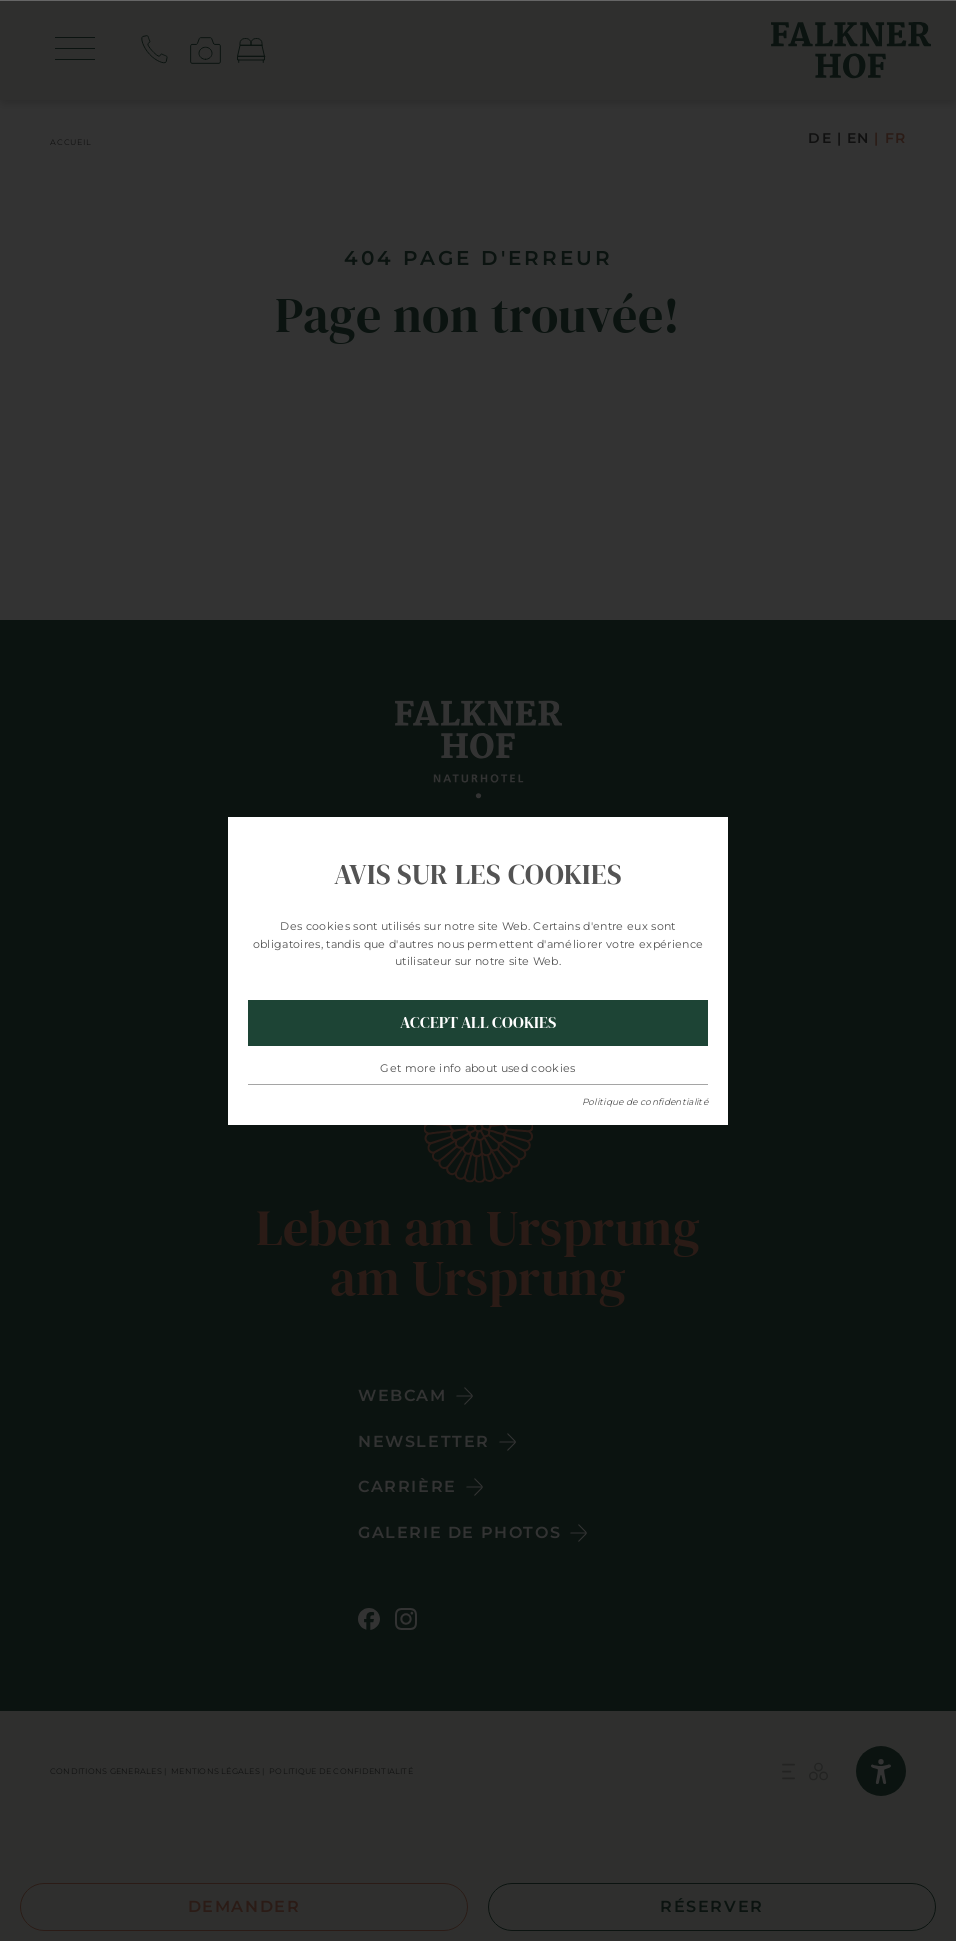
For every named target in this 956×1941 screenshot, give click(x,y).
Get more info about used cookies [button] (478, 1068)
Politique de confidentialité (645, 1101)
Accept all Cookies (478, 1022)
